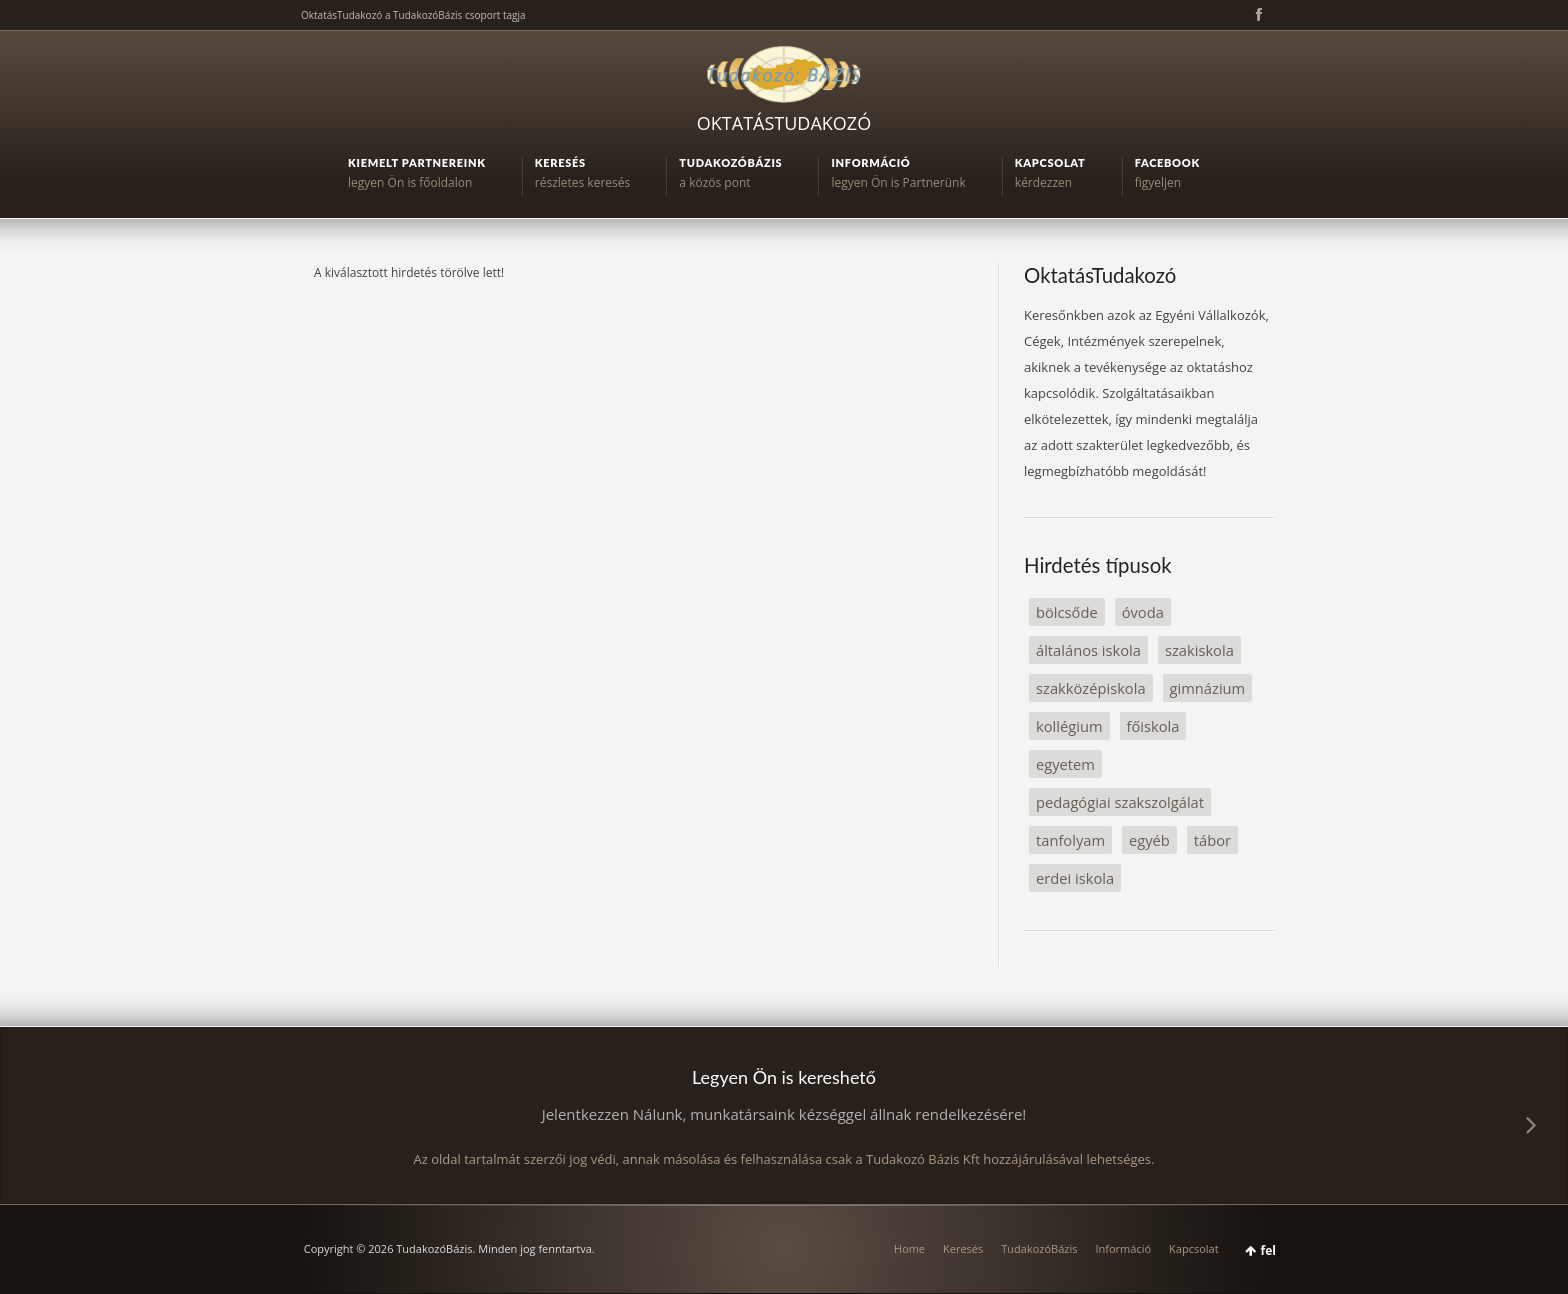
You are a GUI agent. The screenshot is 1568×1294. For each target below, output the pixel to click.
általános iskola (1088, 650)
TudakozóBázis (1039, 1248)
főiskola (1153, 726)
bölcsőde (1067, 612)
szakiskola (1199, 650)
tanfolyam (1070, 840)
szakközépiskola (1091, 688)
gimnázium (1208, 688)
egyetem (1065, 764)
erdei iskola (1075, 878)
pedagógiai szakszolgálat (1120, 802)
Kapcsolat (1194, 1248)
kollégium (1069, 726)
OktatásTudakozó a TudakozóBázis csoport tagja (413, 15)
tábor (1212, 840)
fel (1268, 1250)
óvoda (1143, 612)
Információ (1123, 1248)
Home (909, 1248)
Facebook (1257, 15)
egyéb (1149, 840)
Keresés (963, 1248)
